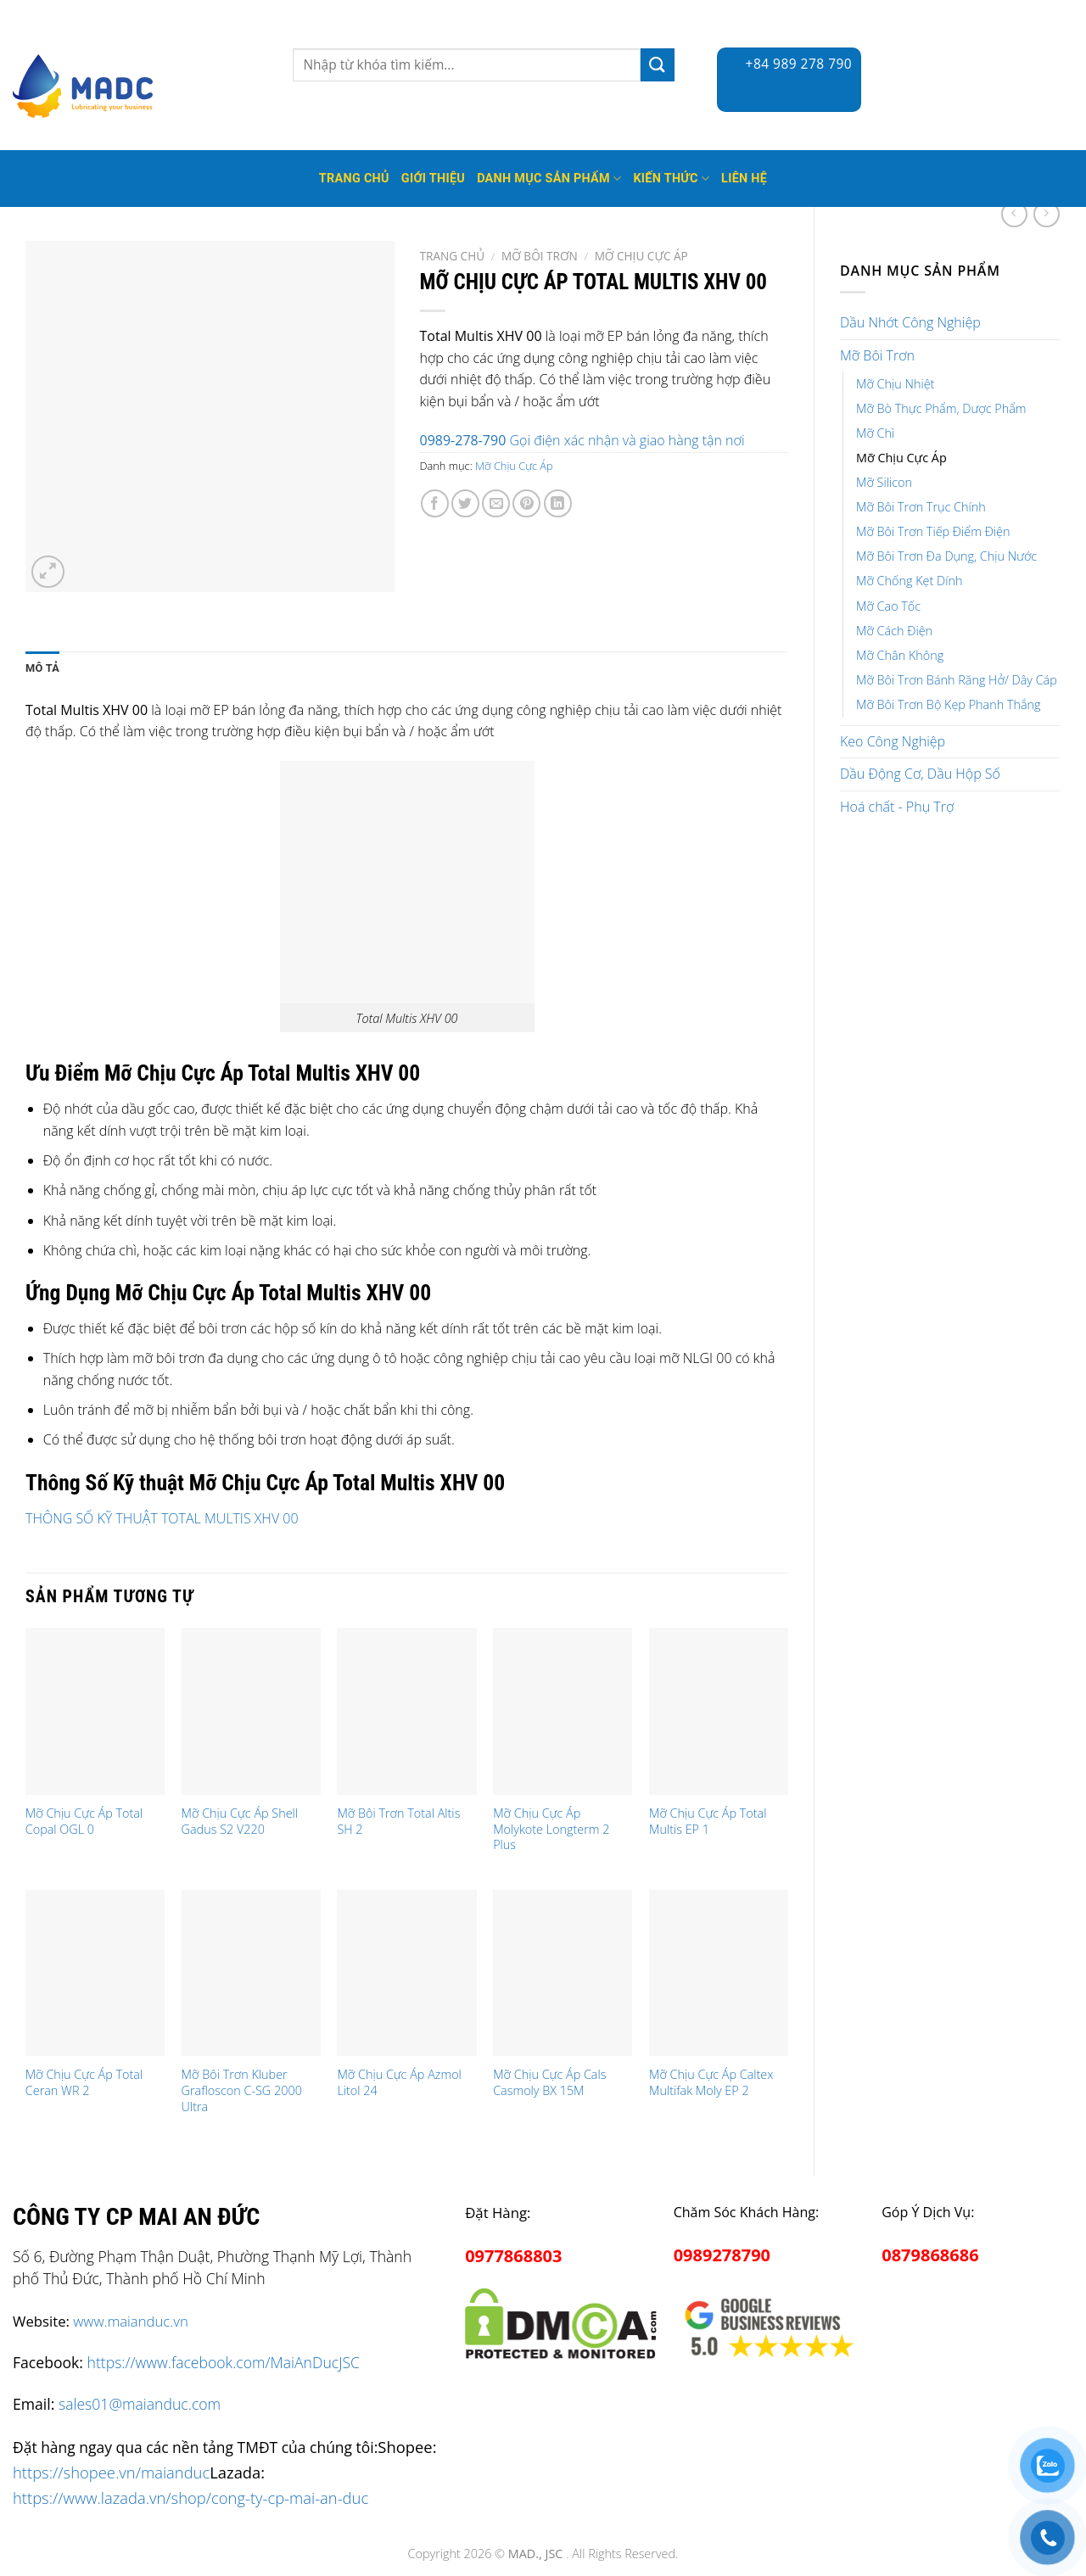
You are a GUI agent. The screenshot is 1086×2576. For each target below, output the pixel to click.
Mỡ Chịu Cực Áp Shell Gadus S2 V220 (240, 1821)
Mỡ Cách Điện (894, 631)
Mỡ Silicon (884, 482)
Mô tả (42, 668)
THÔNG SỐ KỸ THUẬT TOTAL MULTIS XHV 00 (162, 1518)
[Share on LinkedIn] (558, 503)
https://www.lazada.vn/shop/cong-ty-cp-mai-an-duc (190, 2497)
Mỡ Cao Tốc (888, 606)
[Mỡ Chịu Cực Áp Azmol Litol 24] (406, 1973)
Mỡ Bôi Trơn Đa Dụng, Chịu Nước (946, 556)
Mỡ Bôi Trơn (877, 355)
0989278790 (722, 2255)
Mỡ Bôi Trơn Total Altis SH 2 (398, 1821)
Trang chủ (452, 256)
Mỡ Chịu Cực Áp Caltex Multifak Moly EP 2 (711, 2082)
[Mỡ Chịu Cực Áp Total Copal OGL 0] (95, 1711)
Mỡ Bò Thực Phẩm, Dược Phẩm (941, 408)
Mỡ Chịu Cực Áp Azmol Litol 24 (399, 2082)
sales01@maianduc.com (140, 2404)
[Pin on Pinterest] (526, 503)
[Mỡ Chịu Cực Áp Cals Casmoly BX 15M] (562, 1973)
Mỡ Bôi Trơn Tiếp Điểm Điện (933, 531)
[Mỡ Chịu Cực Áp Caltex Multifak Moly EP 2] (718, 1973)
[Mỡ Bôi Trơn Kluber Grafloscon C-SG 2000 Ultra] (251, 1973)
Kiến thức (671, 178)
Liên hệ (744, 178)
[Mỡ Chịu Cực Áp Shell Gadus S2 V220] (251, 1711)
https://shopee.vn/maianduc (111, 2472)
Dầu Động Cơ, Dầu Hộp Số (920, 773)
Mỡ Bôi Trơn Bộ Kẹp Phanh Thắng (948, 704)
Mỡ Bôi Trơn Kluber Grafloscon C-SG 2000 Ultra (242, 2090)
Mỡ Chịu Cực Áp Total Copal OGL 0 (84, 1821)
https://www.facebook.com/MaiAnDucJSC (223, 2362)
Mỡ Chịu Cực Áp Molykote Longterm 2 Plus (551, 1829)
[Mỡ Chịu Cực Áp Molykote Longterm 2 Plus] (562, 1711)
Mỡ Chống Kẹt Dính (909, 581)
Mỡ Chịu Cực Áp (901, 458)
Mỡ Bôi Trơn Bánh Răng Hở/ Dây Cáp (956, 680)
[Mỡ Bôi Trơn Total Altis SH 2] (406, 1711)
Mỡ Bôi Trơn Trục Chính (921, 507)
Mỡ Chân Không (899, 655)
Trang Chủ (354, 178)
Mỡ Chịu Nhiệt (895, 384)
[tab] (42, 668)
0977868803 (513, 2255)
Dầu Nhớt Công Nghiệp (910, 322)
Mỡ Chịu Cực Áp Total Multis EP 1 (707, 1821)
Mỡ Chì (875, 433)
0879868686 (930, 2255)
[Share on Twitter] (465, 503)
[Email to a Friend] (496, 503)
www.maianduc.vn (130, 2321)
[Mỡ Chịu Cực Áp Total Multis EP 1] (718, 1711)
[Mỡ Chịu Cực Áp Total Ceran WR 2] (95, 1973)
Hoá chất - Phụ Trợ (897, 806)
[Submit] (658, 64)
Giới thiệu (433, 178)
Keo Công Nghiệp (892, 741)
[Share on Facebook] (435, 503)
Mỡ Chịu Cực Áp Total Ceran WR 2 (84, 2082)
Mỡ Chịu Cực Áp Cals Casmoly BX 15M (549, 2082)
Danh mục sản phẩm (549, 178)
